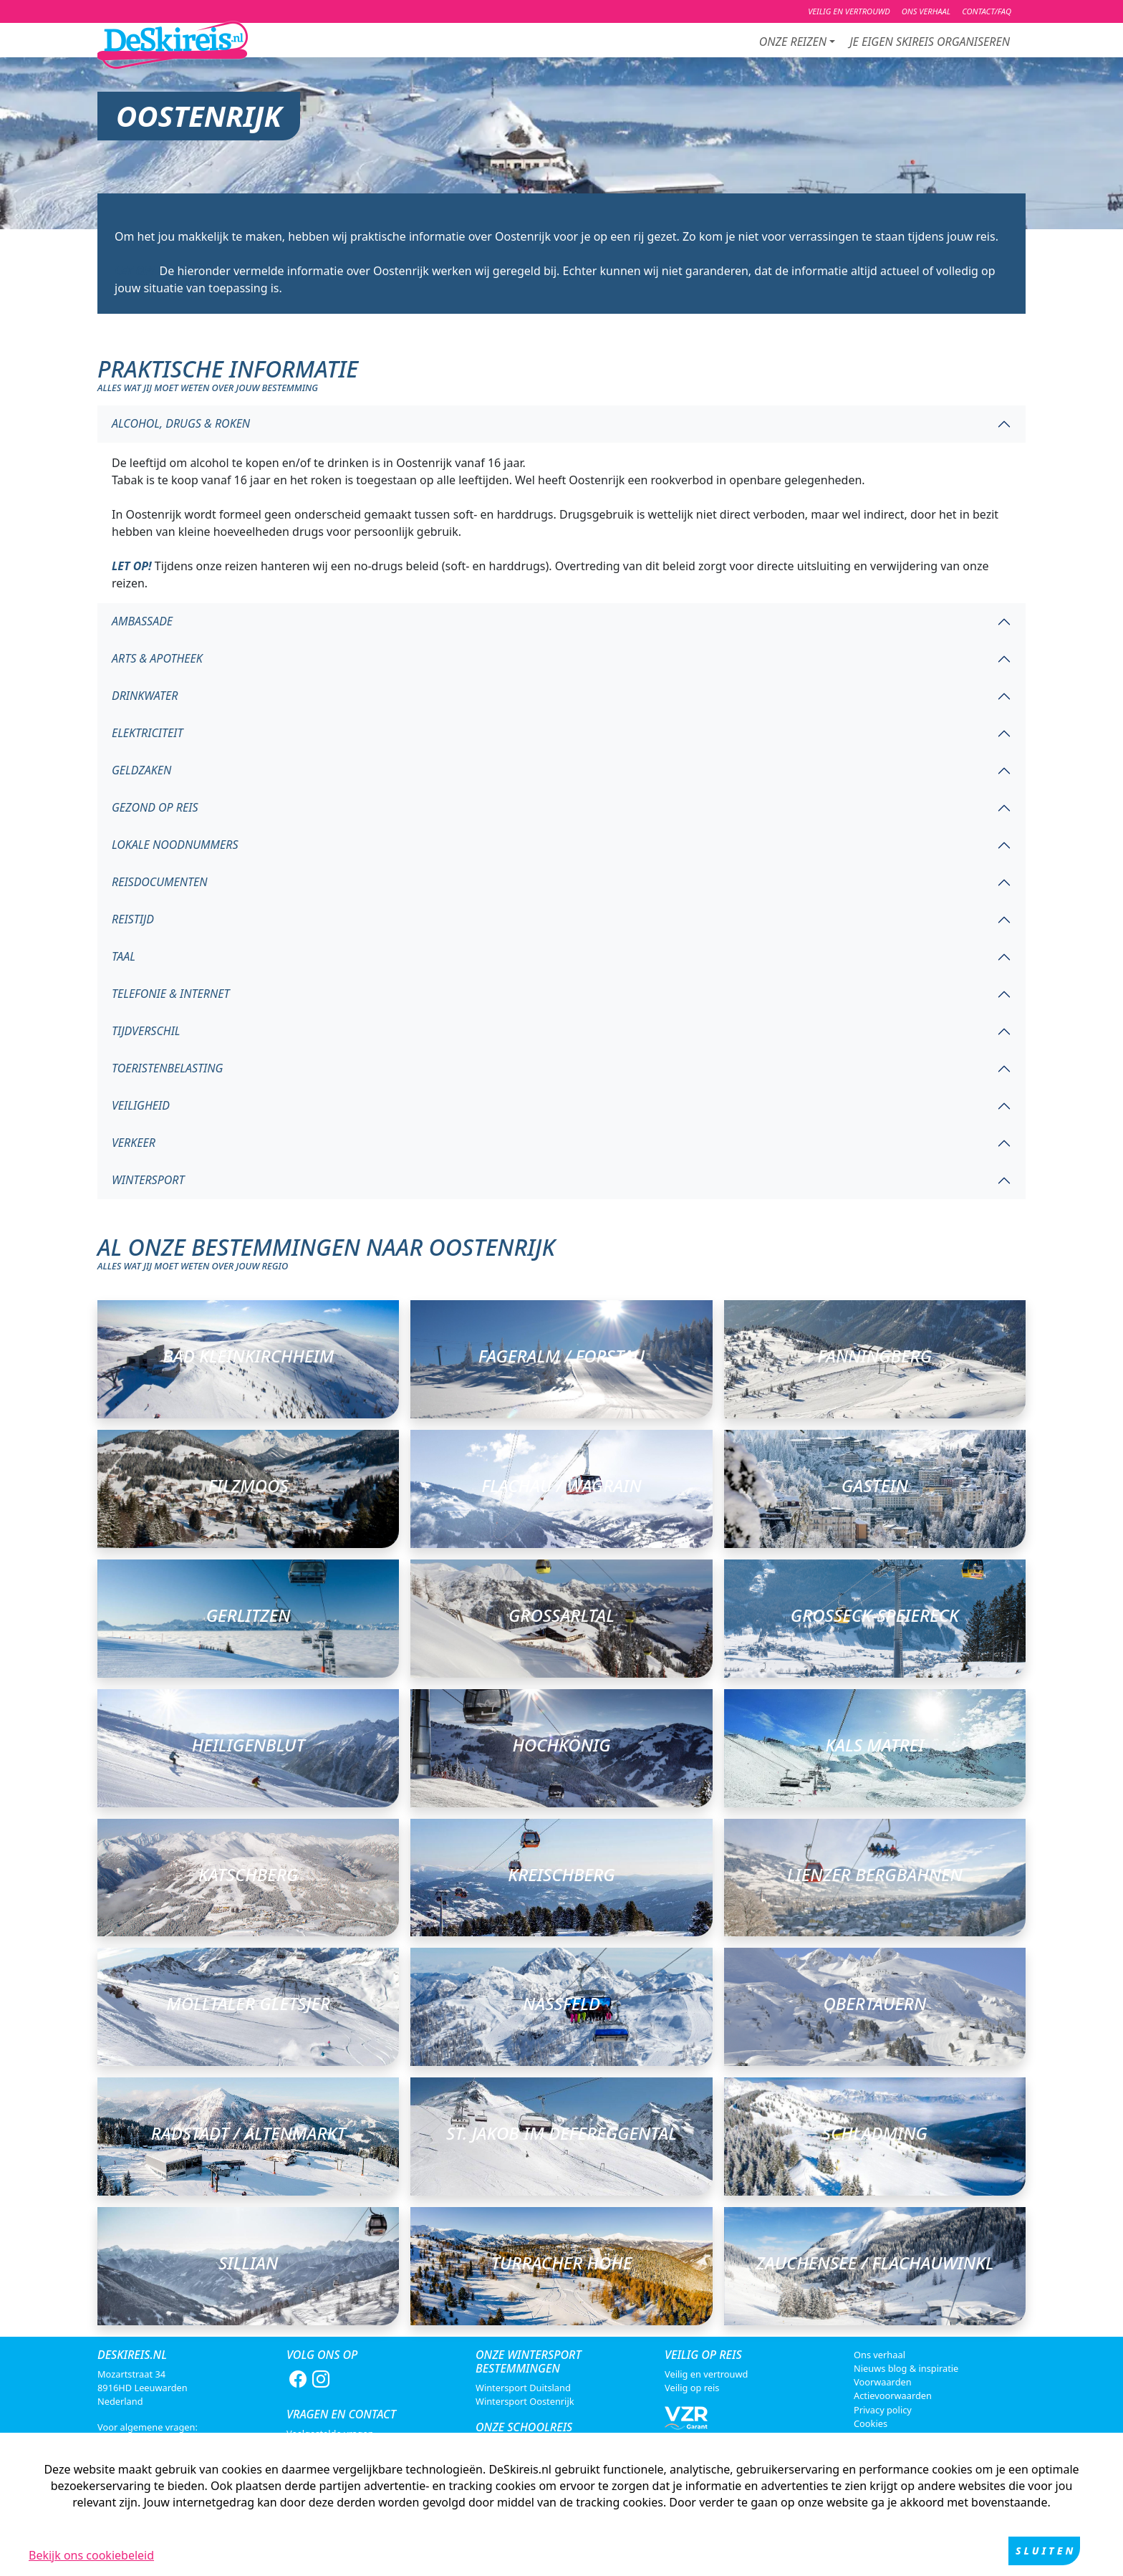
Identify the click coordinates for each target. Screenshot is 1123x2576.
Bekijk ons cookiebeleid (91, 2555)
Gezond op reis (155, 807)
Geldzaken (141, 770)
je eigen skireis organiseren (929, 41)
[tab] (561, 424)
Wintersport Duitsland (523, 2387)
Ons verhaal (879, 2354)
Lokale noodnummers (175, 844)
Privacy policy (883, 2409)
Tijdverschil (146, 1031)
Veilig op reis (692, 2387)
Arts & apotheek (157, 658)
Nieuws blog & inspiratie (906, 2368)
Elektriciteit (147, 733)
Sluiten (1046, 2550)
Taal (123, 956)
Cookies (870, 2423)
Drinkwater (145, 695)
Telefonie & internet (171, 993)
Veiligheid (141, 1105)
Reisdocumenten (160, 882)
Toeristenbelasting (167, 1068)
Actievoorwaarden (893, 2395)
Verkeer (133, 1142)
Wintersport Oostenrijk (525, 2401)
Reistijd (133, 919)
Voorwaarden (883, 2381)
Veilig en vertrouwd (706, 2374)
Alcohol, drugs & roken (181, 423)
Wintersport (148, 1180)
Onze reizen (792, 41)
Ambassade (142, 621)
